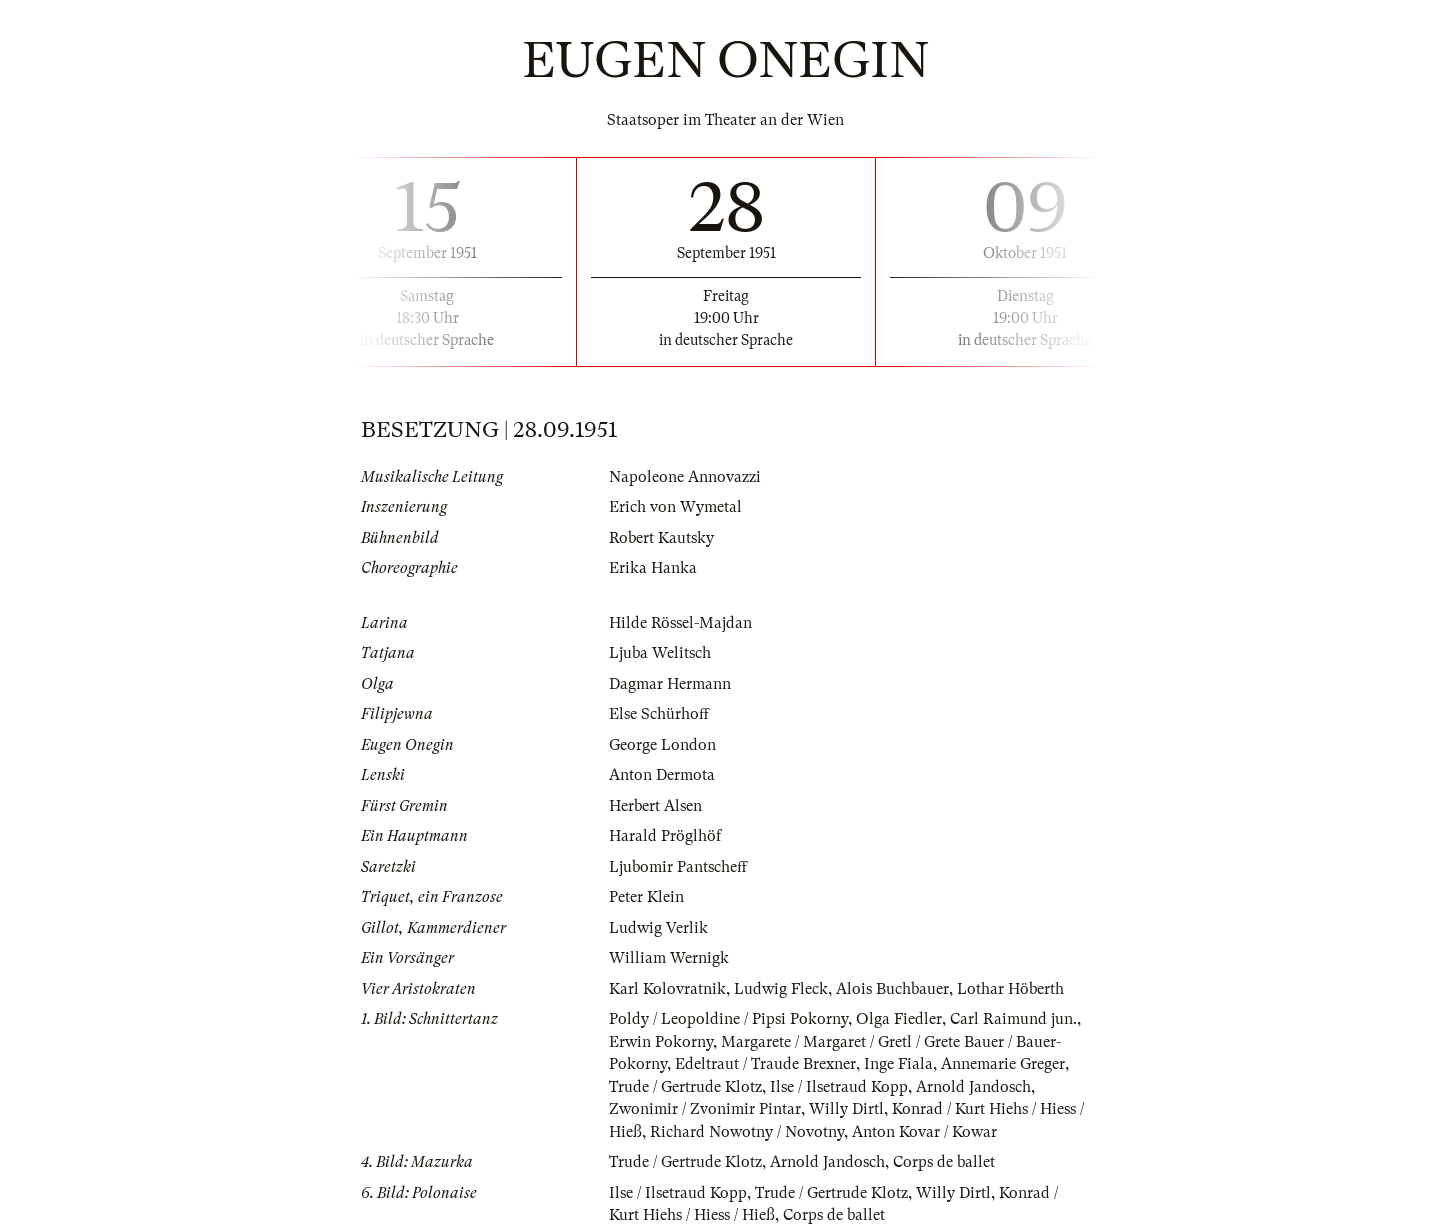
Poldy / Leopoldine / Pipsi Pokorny (728, 1019)
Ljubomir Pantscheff (678, 867)
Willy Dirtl (846, 1109)
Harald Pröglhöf (665, 836)
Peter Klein (646, 897)
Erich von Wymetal (675, 507)
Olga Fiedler (899, 1019)
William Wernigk (669, 958)
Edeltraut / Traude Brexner (765, 1064)
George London (662, 745)
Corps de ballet (944, 1162)
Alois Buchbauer (892, 989)
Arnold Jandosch (973, 1087)
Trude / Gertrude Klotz (685, 1087)
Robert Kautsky (661, 538)
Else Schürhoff (659, 714)
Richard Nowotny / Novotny (747, 1132)
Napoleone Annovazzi (685, 477)
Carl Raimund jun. (1013, 1019)
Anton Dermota (662, 775)
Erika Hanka (653, 568)
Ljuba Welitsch (660, 653)
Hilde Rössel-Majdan (680, 623)
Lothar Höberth (1010, 989)
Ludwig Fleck (781, 989)
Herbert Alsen (655, 806)
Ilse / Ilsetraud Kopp (839, 1087)
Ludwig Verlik (658, 928)
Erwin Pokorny (661, 1042)
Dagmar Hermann (670, 684)
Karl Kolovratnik (667, 989)
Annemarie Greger (1003, 1064)
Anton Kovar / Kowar (924, 1132)
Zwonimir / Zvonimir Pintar (705, 1109)
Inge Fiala (898, 1064)
